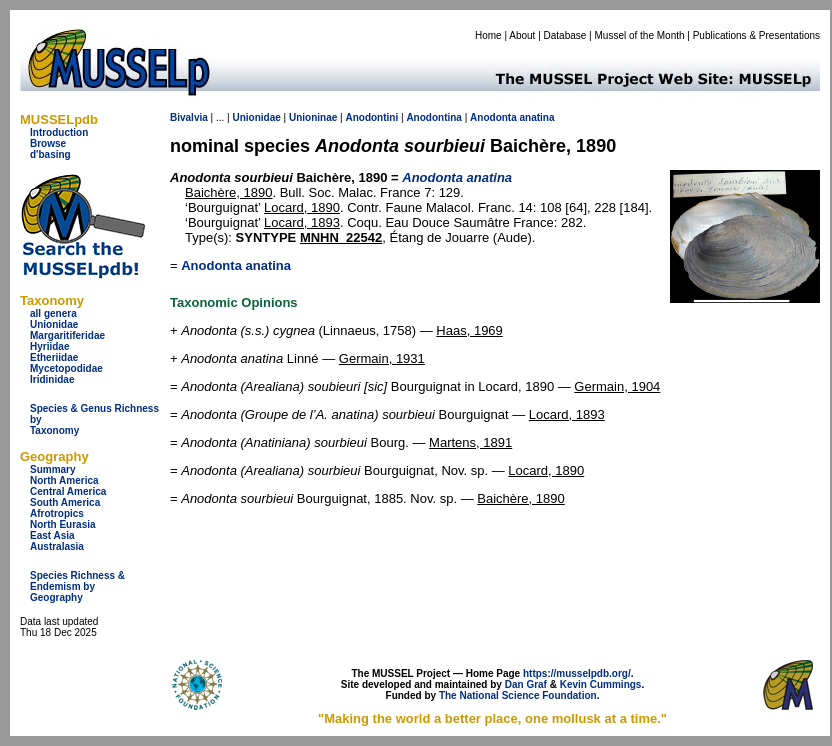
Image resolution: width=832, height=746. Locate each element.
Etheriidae (54, 357)
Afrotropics (57, 513)
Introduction (59, 132)
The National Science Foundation (518, 695)
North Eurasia (63, 524)
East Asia (52, 535)
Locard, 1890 (302, 207)
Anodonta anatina (236, 265)
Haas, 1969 (469, 330)
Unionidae (54, 324)
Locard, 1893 (302, 222)
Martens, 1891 (470, 442)
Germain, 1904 (617, 386)
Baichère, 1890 (228, 192)
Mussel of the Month (640, 35)
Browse (48, 143)
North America (64, 480)
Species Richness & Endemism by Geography (77, 586)
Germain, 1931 (382, 358)
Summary (53, 469)
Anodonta (493, 117)
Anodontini (371, 117)
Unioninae (313, 117)
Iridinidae (52, 379)
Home (488, 35)
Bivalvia (189, 117)
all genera (53, 313)
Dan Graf (526, 684)
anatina (537, 117)
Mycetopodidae (66, 368)
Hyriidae (49, 346)
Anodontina (434, 117)
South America (65, 502)
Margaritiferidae (67, 335)
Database (565, 35)
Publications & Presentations (756, 35)
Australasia (57, 546)
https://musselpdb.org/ (577, 673)
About (522, 35)
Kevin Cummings (601, 684)
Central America (68, 491)
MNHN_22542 (341, 237)
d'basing (50, 154)
